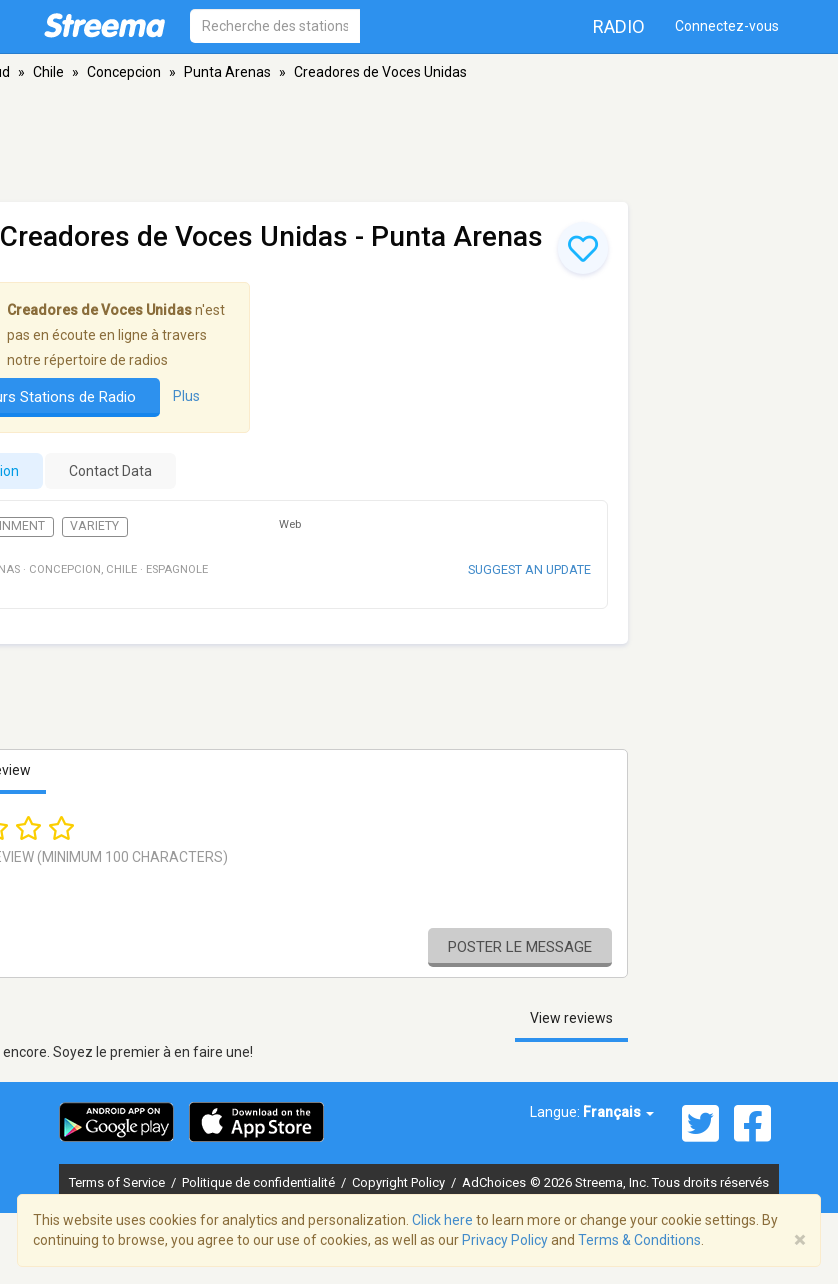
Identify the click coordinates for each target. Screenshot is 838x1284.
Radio (619, 26)
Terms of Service (118, 1182)
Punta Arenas (227, 72)
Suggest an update (529, 569)
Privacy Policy (505, 1240)
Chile (48, 72)
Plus (186, 396)
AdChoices (494, 1182)
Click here (442, 1220)
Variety (94, 526)
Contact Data (110, 471)
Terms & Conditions (639, 1240)
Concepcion (124, 72)
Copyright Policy (400, 1182)
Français (618, 1112)
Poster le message (520, 947)
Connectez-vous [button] (727, 26)
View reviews (571, 1018)
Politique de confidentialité (260, 1182)
